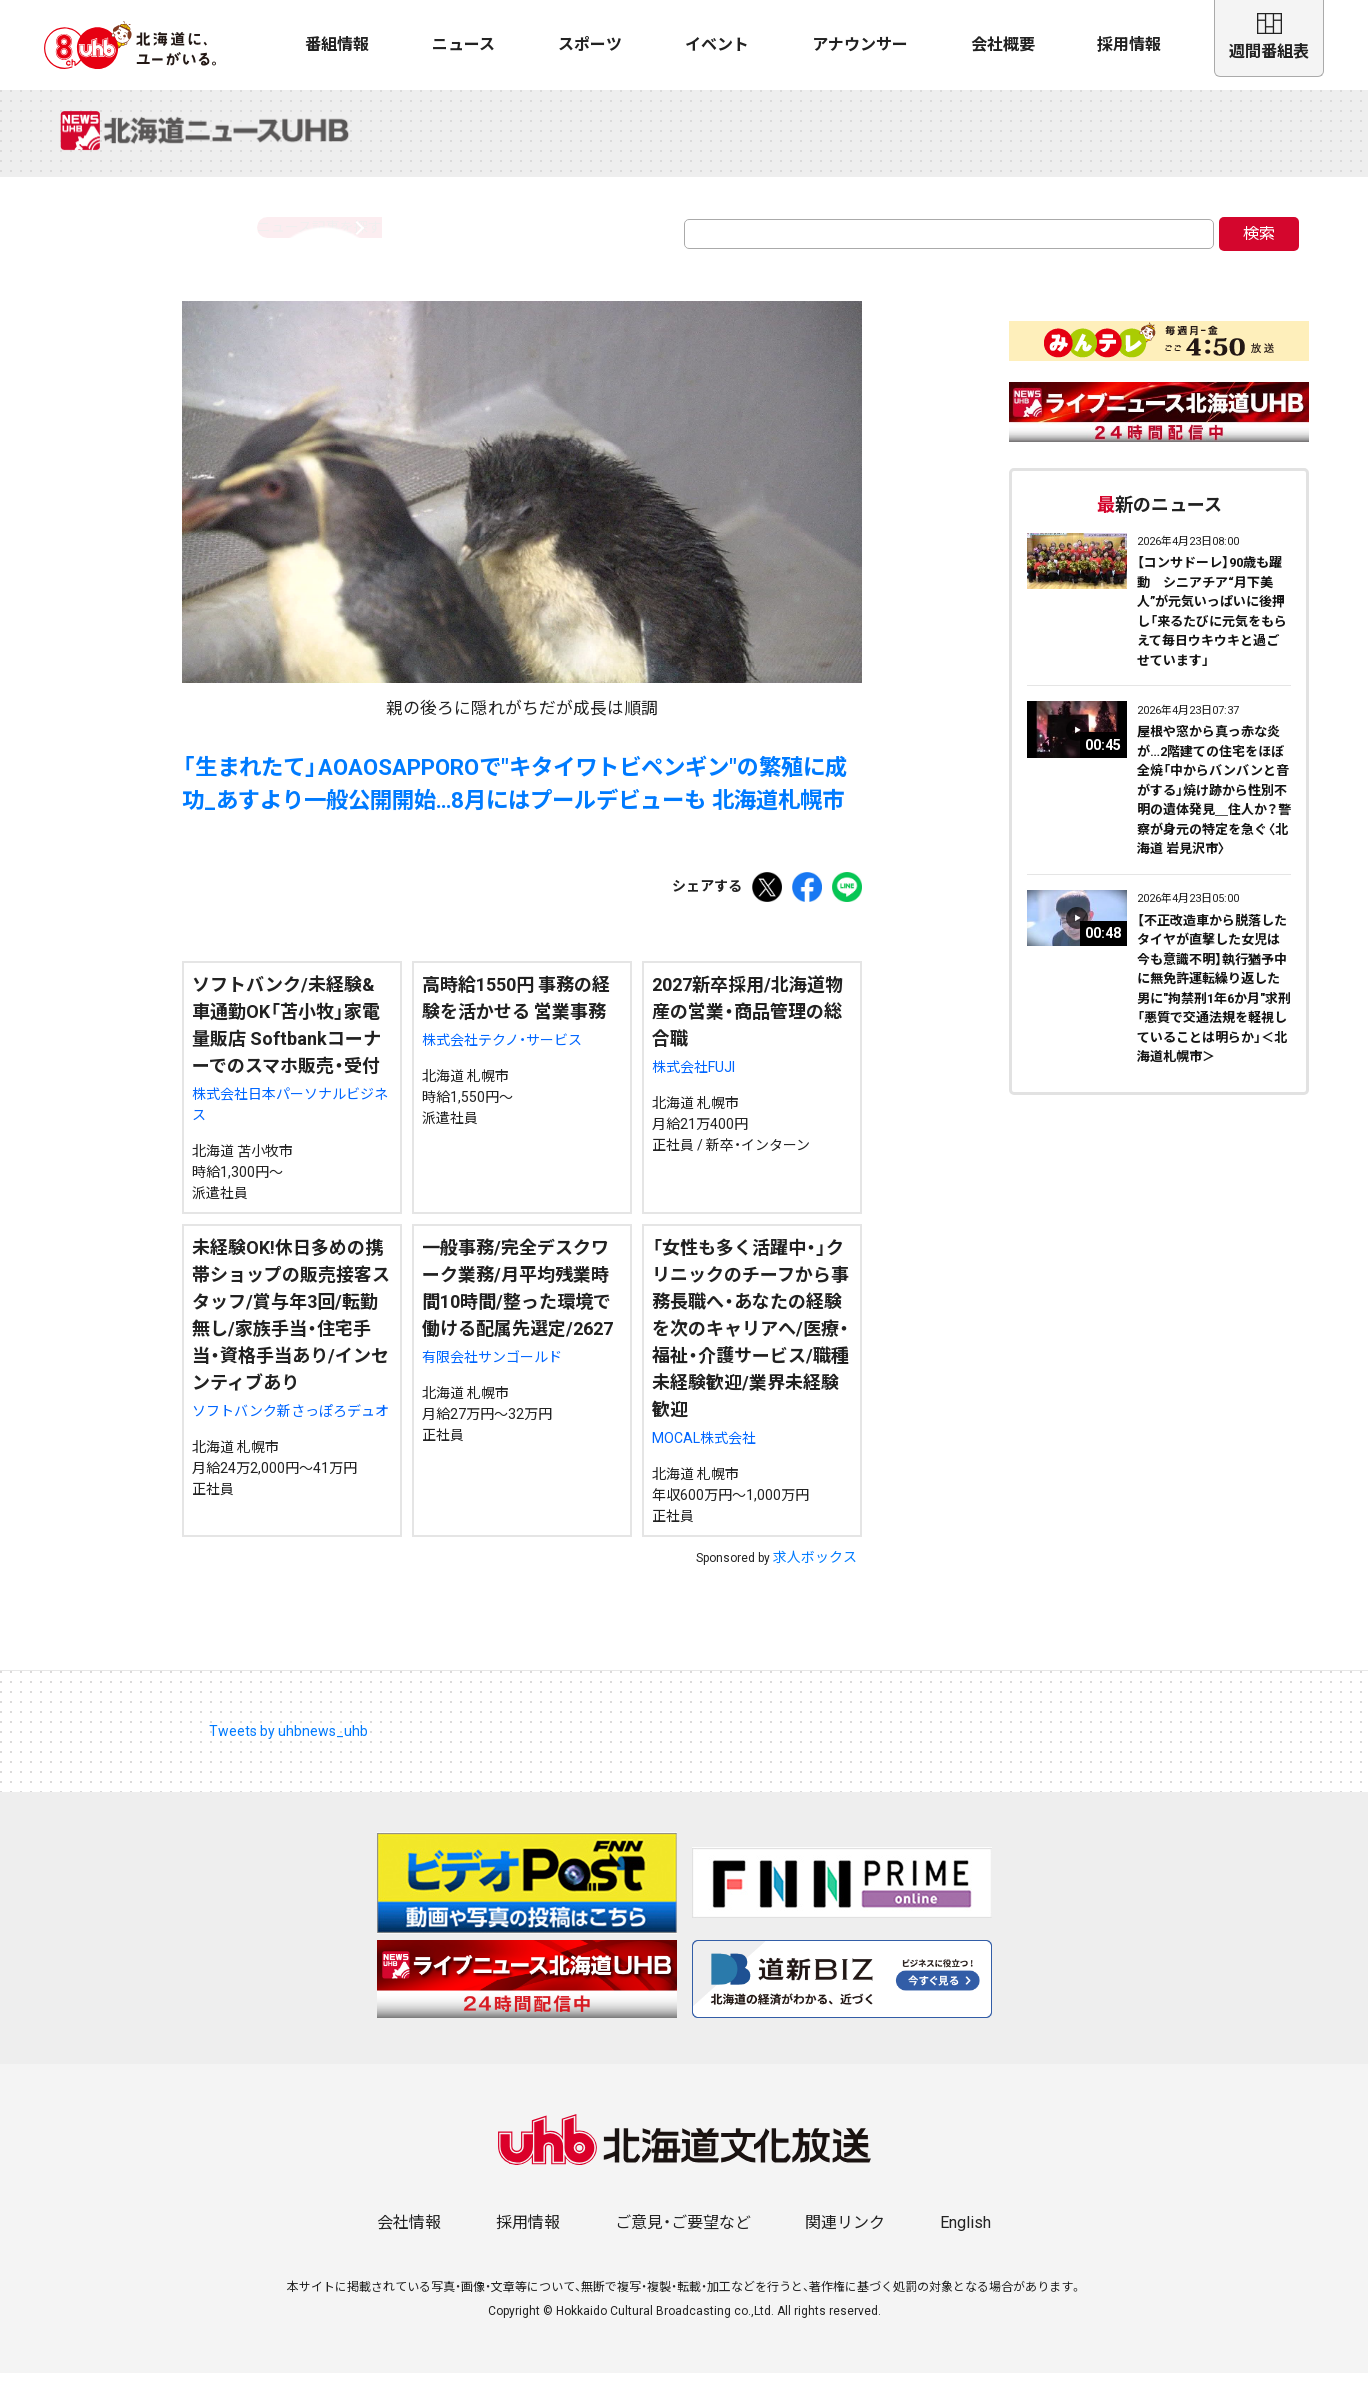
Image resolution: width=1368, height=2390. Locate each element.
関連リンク (845, 2239)
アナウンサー (860, 44)
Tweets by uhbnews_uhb (288, 1748)
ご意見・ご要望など (683, 2239)
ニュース (463, 44)
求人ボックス (815, 1574)
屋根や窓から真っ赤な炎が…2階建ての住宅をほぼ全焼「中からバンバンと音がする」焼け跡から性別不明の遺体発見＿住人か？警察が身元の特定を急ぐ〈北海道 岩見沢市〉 (1214, 807)
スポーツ (590, 44)
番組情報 (337, 44)
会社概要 (1003, 44)
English (965, 2239)
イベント (717, 44)
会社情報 (409, 2239)
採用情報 (1129, 44)
